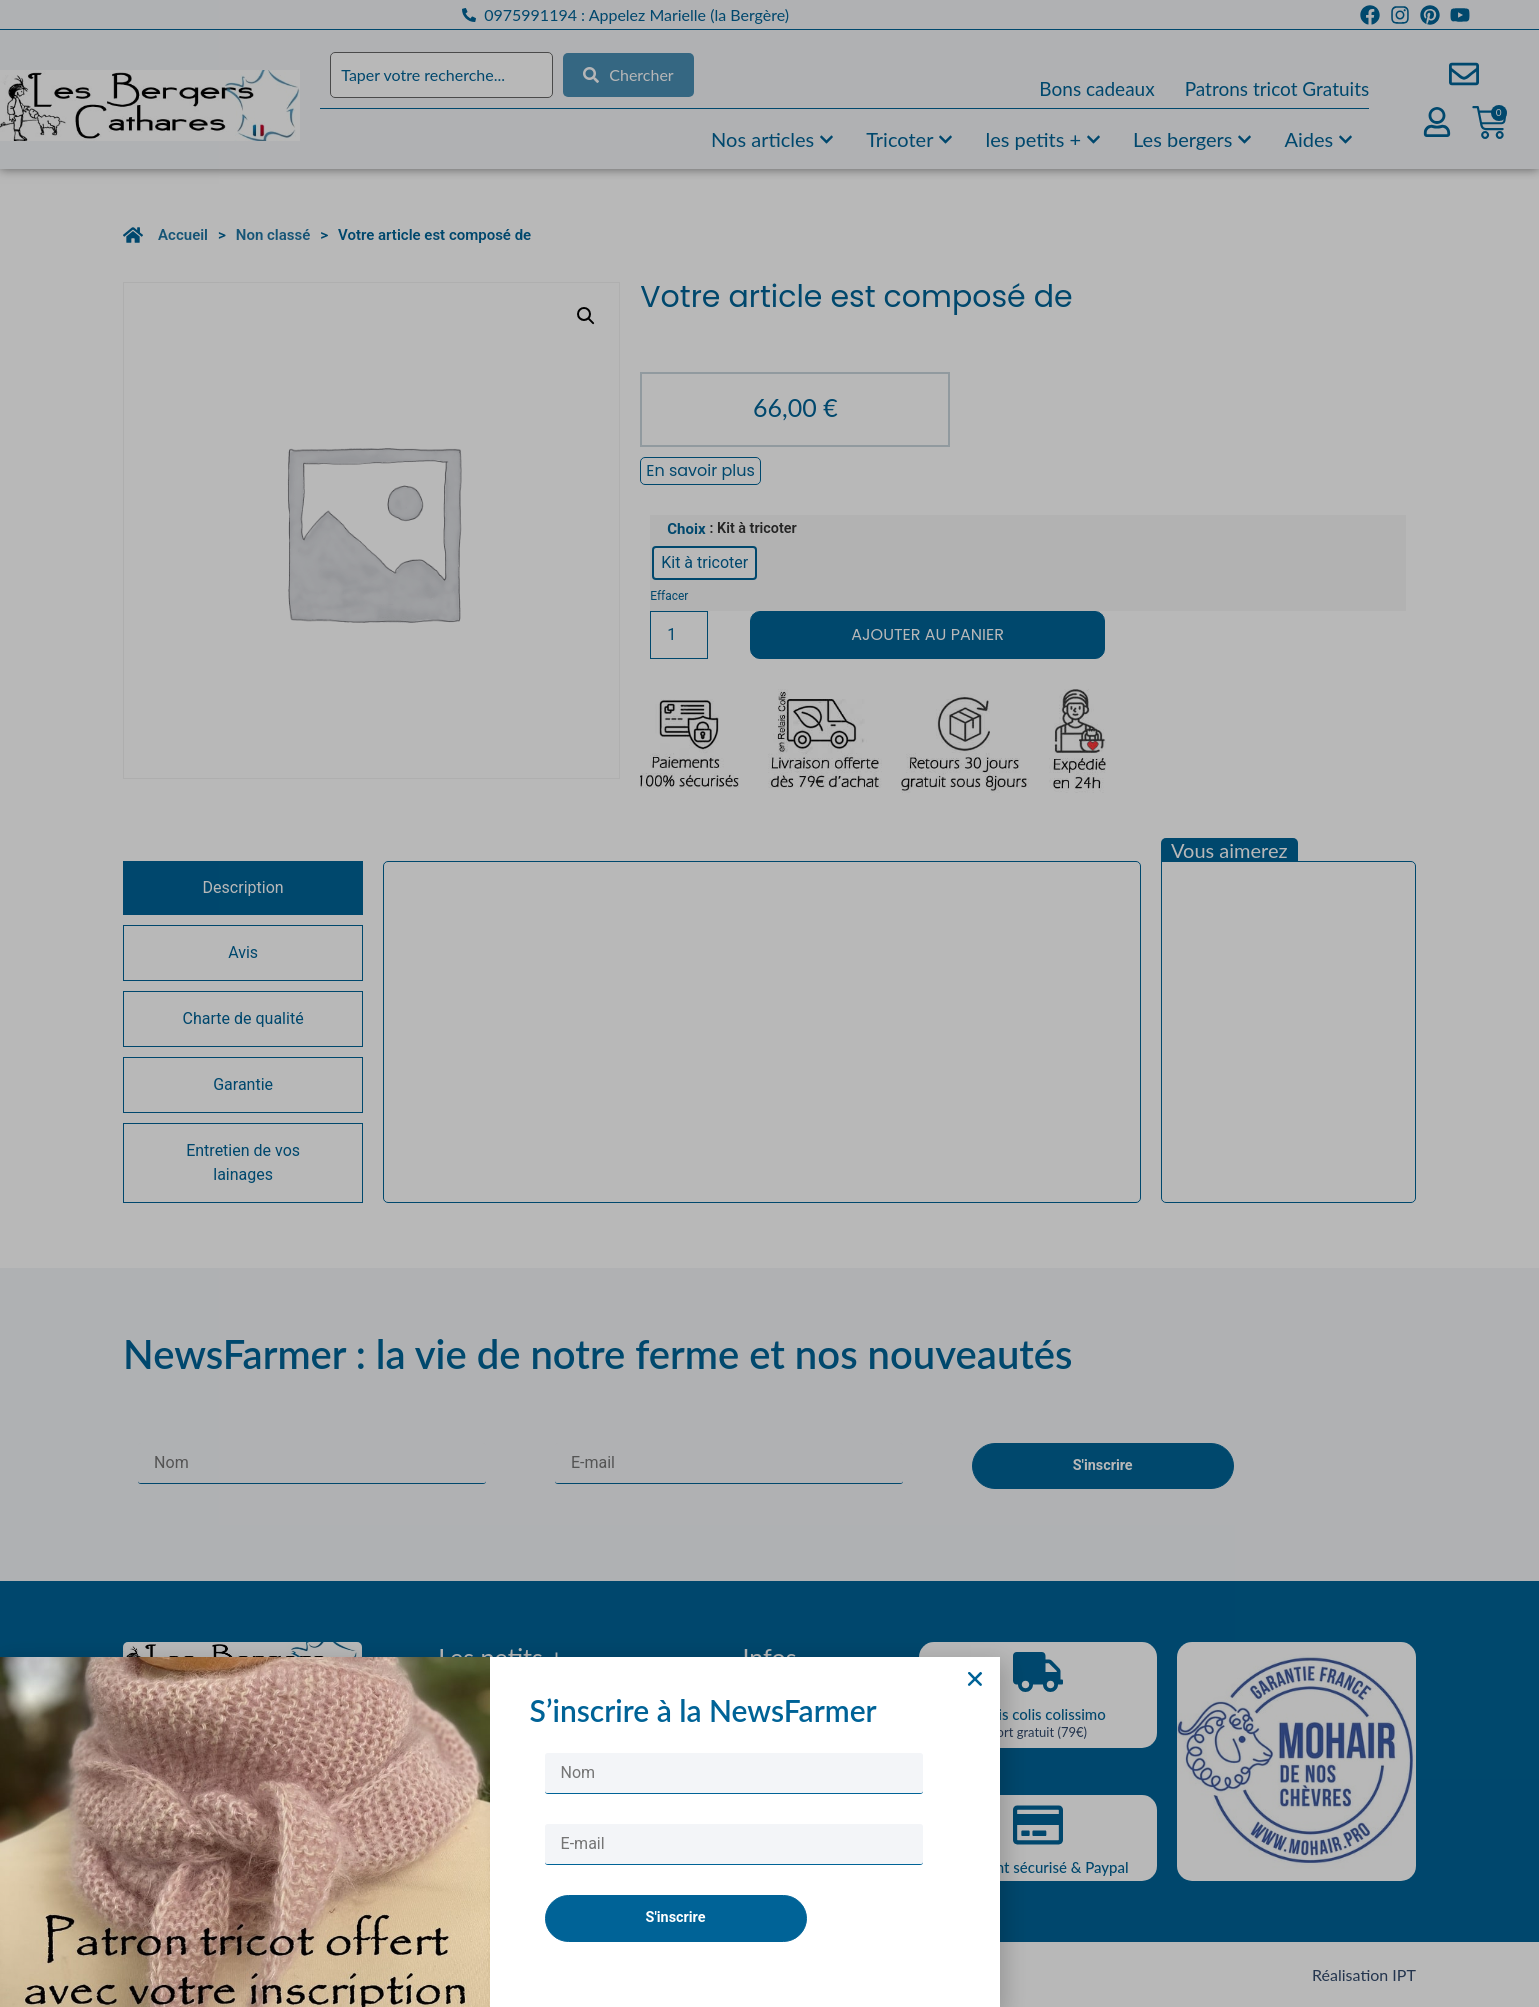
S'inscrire (676, 1948)
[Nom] (734, 1804)
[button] (975, 1709)
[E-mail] (734, 1875)
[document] (769, 1003)
